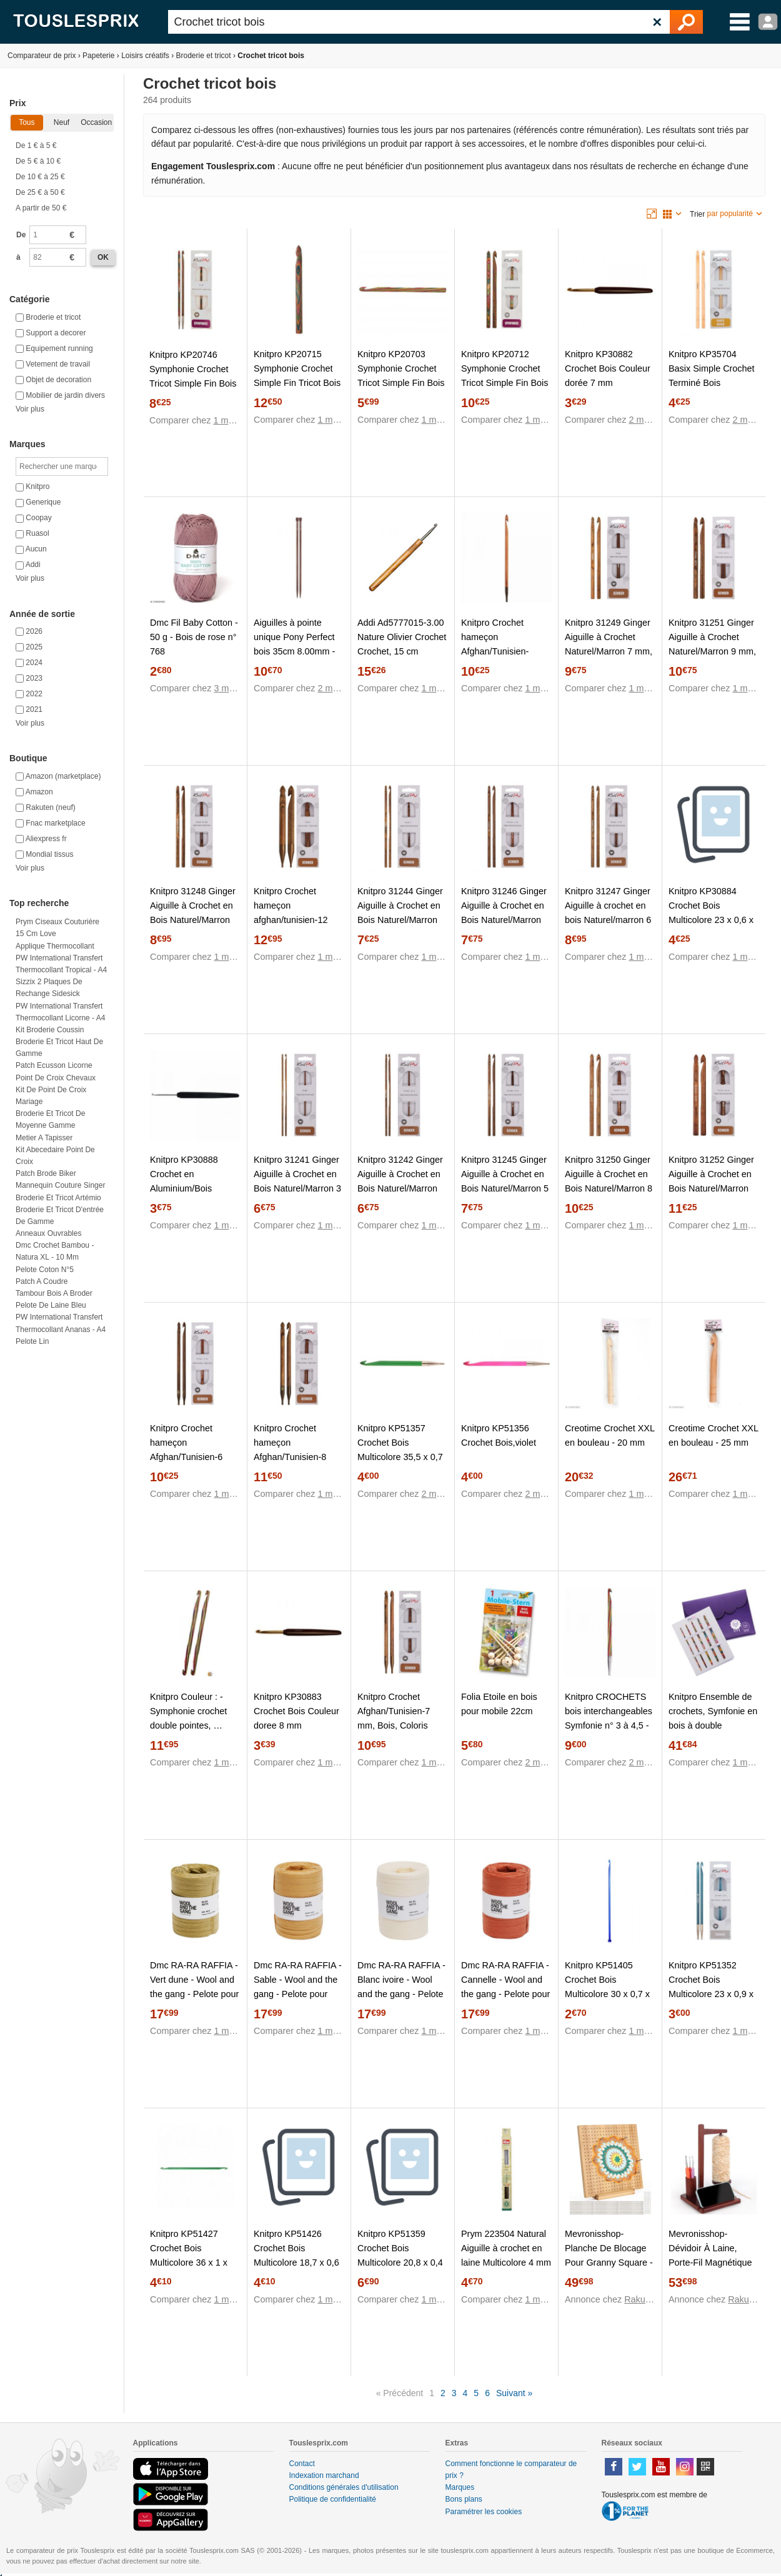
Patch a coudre (41, 1281)
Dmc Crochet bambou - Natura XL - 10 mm (55, 1251)
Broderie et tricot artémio (58, 1197)
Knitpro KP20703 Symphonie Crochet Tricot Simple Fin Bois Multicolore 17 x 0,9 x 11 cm (400, 383)
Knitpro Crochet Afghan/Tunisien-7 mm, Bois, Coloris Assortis (393, 1718)
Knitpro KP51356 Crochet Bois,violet (498, 1435)
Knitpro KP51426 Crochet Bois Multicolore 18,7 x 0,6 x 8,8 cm (296, 2255)
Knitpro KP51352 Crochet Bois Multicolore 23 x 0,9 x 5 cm (711, 1986)
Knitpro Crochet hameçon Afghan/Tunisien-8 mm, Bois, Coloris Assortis (290, 1457)
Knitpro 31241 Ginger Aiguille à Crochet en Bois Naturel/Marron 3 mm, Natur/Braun (297, 1181)
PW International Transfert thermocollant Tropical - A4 (61, 964)
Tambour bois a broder (54, 1293)
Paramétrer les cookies (483, 2511)
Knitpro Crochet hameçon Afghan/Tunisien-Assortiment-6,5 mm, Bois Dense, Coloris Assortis (502, 658)
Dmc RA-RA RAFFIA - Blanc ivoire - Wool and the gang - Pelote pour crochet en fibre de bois (401, 1994)
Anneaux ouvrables (48, 1233)
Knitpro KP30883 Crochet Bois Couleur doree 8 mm (296, 1711)
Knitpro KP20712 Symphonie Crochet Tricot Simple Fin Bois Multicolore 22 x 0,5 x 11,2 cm (504, 383)
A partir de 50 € (41, 208)
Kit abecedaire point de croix (55, 1155)
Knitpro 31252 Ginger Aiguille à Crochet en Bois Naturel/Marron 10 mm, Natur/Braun (711, 1181)
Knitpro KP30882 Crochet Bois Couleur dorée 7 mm (607, 368)
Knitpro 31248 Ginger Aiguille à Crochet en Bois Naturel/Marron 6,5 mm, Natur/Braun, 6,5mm (193, 920)
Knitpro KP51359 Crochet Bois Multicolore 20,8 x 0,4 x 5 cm (400, 2255)
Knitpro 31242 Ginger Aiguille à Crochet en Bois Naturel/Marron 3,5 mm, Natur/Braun (400, 1181)
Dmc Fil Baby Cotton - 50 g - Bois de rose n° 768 (194, 637)
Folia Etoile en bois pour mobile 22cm (499, 1704)
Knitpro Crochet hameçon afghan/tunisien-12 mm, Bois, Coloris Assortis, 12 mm (290, 920)
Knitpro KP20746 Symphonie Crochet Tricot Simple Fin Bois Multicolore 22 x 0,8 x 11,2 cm (192, 383)
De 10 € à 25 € (40, 176)
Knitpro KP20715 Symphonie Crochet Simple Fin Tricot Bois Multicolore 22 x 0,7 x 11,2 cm (297, 383)
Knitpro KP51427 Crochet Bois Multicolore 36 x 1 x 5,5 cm (188, 2255)
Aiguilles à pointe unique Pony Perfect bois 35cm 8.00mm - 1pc (294, 644)
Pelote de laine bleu (51, 1305)
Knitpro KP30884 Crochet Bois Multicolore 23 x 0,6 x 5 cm (711, 912)
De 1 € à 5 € (36, 145)
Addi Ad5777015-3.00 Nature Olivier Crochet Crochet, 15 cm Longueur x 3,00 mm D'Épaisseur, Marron (401, 651)
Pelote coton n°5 (45, 1269)
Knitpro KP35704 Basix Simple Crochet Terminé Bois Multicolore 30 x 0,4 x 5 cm (712, 383)
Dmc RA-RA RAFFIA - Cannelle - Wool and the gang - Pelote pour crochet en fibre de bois (505, 1994)
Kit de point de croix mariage (51, 1095)
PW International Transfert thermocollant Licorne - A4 (60, 1012)
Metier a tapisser (44, 1137)
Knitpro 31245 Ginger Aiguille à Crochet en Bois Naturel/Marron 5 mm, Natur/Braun (505, 1181)
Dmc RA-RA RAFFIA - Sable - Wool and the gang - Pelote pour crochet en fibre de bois (298, 1994)
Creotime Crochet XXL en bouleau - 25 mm (713, 1435)
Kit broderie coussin (50, 1029)
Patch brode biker (46, 1173)
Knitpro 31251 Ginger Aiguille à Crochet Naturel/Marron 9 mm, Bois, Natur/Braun (712, 644)
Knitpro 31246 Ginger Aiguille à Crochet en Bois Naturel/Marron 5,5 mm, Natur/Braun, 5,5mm (504, 920)
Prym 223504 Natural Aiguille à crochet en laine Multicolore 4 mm (506, 2248)
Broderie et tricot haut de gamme (59, 1047)
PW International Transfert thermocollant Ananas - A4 (61, 1323)
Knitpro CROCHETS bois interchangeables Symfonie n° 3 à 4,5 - (608, 1711)
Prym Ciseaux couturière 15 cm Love (57, 927)
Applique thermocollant (55, 946)
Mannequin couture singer (60, 1185)
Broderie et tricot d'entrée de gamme (60, 1215)
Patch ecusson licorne (54, 1065)
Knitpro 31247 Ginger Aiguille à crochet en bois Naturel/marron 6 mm (608, 912)
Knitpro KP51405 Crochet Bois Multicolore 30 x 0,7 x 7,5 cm (607, 1986)
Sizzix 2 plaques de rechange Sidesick (49, 987)
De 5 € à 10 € (38, 161)
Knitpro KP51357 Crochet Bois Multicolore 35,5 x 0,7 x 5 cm (400, 1449)
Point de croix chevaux (56, 1077)
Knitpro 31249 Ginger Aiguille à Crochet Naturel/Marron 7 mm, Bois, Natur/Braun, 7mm (608, 651)
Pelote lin (32, 1341)
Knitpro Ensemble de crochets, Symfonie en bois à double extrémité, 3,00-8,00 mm (713, 1725)
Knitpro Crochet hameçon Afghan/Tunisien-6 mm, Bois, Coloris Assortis (186, 1457)
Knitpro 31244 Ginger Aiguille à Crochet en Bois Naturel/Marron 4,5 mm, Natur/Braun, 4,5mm (400, 920)
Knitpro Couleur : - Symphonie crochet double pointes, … (188, 1711)
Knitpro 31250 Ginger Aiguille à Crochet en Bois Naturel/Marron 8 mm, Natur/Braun (608, 1181)
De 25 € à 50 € (40, 192)
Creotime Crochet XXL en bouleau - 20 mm (609, 1435)
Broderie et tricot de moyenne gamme (50, 1119)
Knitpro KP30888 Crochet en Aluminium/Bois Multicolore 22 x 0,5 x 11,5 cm (192, 1188)
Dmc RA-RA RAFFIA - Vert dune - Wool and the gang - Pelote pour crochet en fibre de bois (194, 1994)
